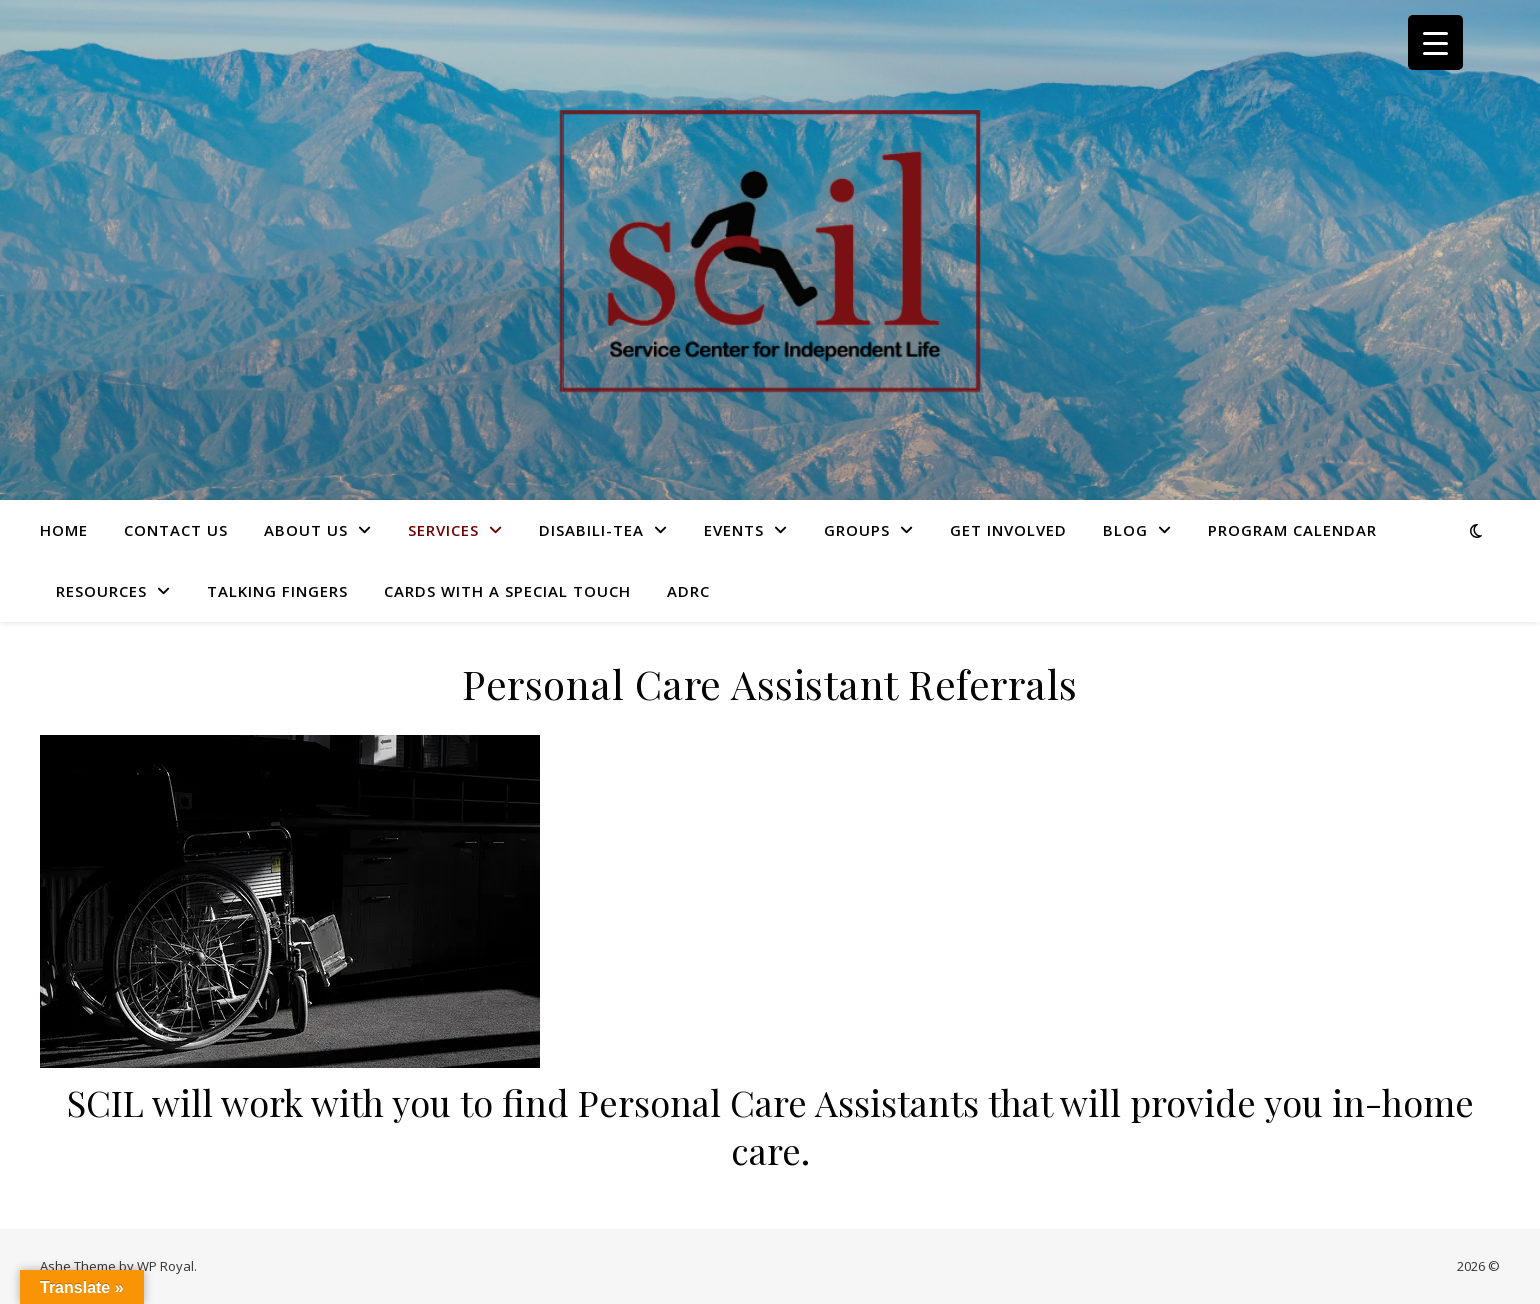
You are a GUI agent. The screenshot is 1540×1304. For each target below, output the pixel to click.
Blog (1125, 530)
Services (443, 530)
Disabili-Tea (591, 530)
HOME (64, 530)
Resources (101, 591)
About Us (306, 530)
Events (734, 530)
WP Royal (165, 1266)
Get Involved (1008, 530)
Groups (857, 530)
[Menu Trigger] (1435, 42)
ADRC (688, 591)
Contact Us (176, 530)
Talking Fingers (277, 591)
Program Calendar (1292, 530)
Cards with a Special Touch (507, 591)
